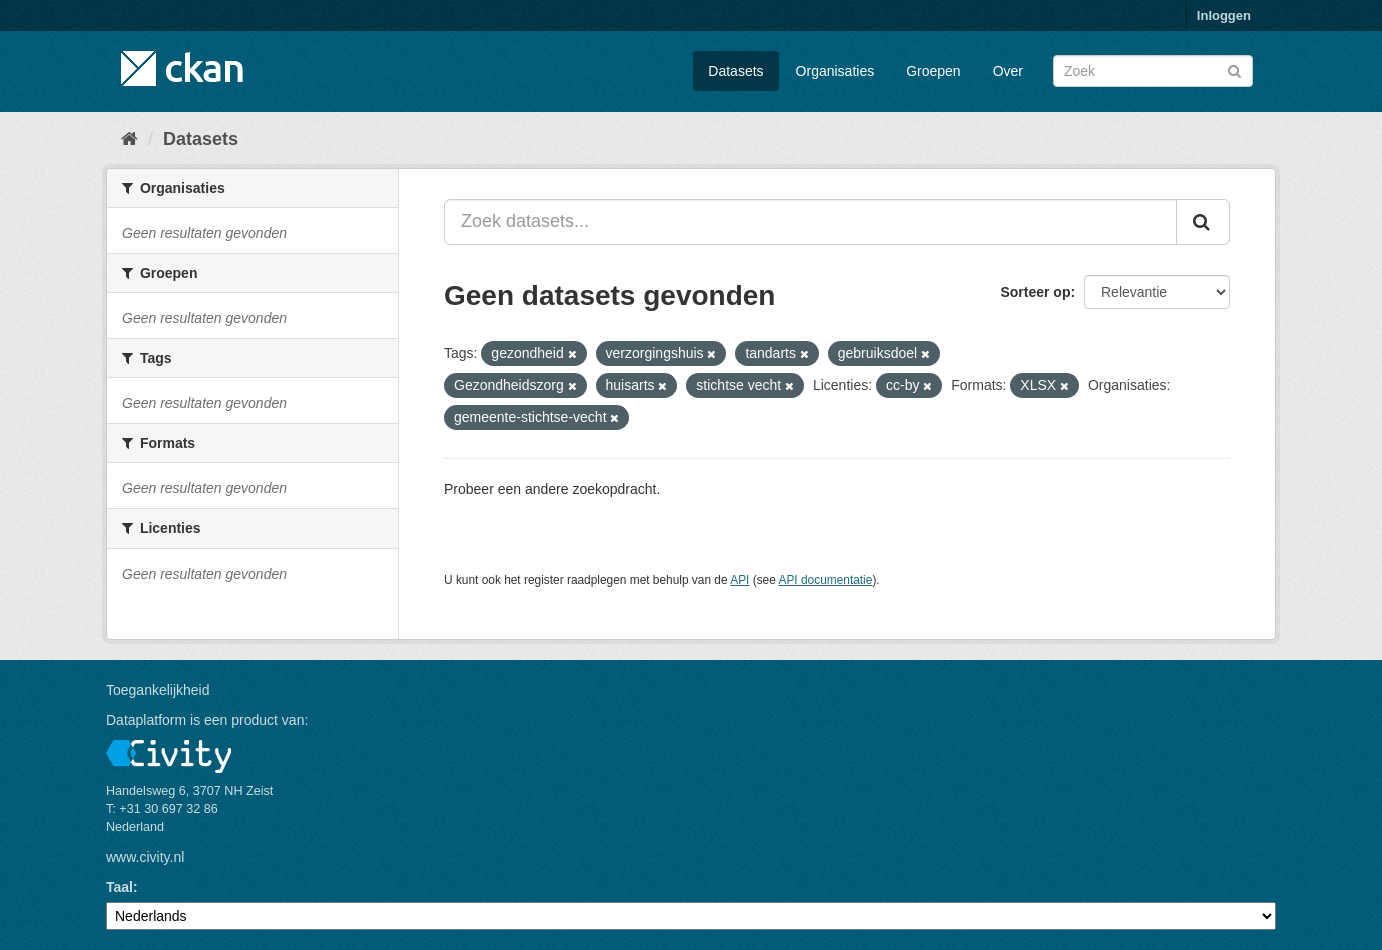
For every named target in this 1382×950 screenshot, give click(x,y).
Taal (119, 887)
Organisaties (835, 71)
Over (1008, 71)
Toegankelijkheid (158, 690)
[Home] (129, 139)
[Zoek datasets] (1153, 71)
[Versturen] (1234, 69)
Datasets (735, 71)
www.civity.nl (145, 857)
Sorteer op (1035, 292)
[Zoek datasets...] (810, 222)
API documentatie (826, 580)
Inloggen (1224, 15)
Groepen (933, 71)
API (739, 580)
